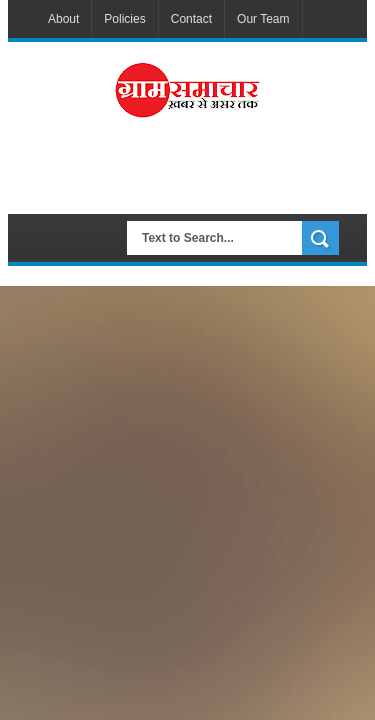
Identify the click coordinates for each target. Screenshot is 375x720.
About (63, 19)
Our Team (263, 19)
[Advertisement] (205, 174)
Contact (191, 19)
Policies (124, 19)
